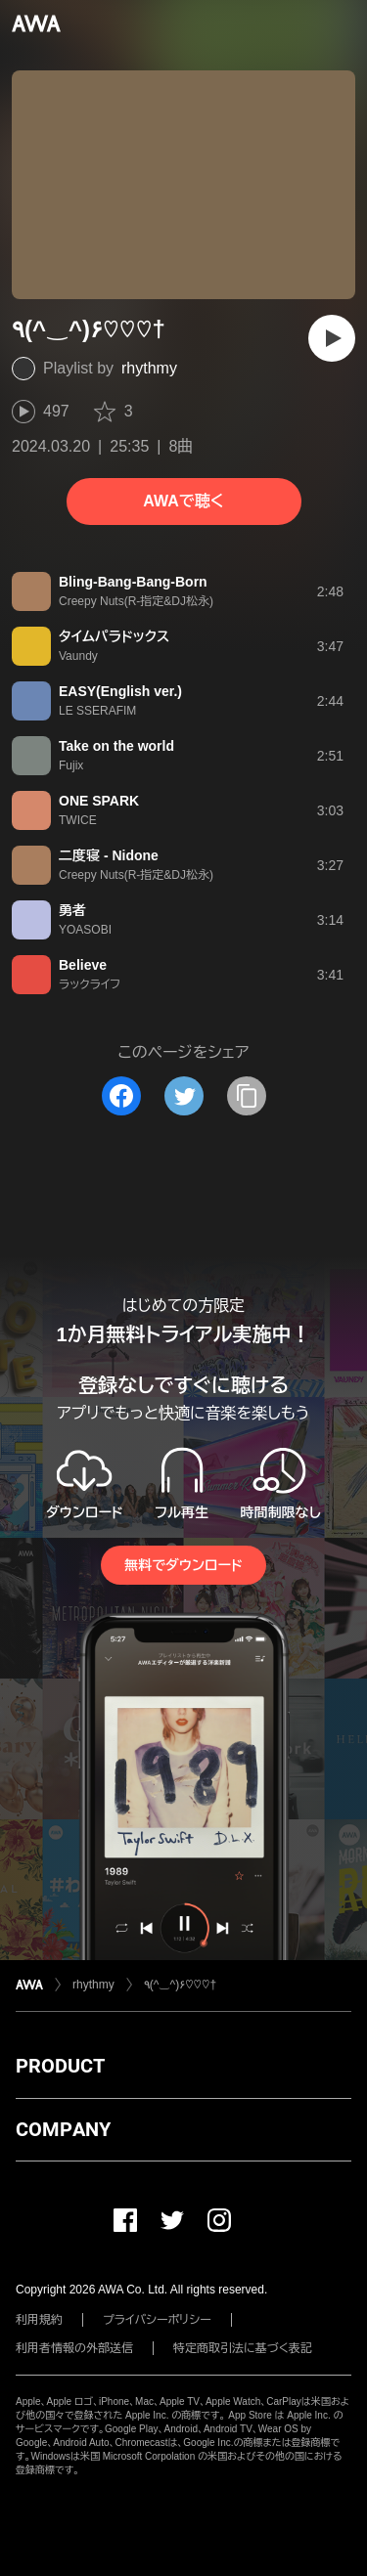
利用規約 (39, 2320)
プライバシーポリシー (157, 2320)
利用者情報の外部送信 (74, 2348)
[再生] (331, 338)
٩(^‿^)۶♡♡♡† (180, 1984)
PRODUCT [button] (60, 2065)
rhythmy (149, 368)
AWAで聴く (183, 501)
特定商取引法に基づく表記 (242, 2348)
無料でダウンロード (183, 1565)
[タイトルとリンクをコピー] (246, 1095)
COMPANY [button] (63, 2129)
